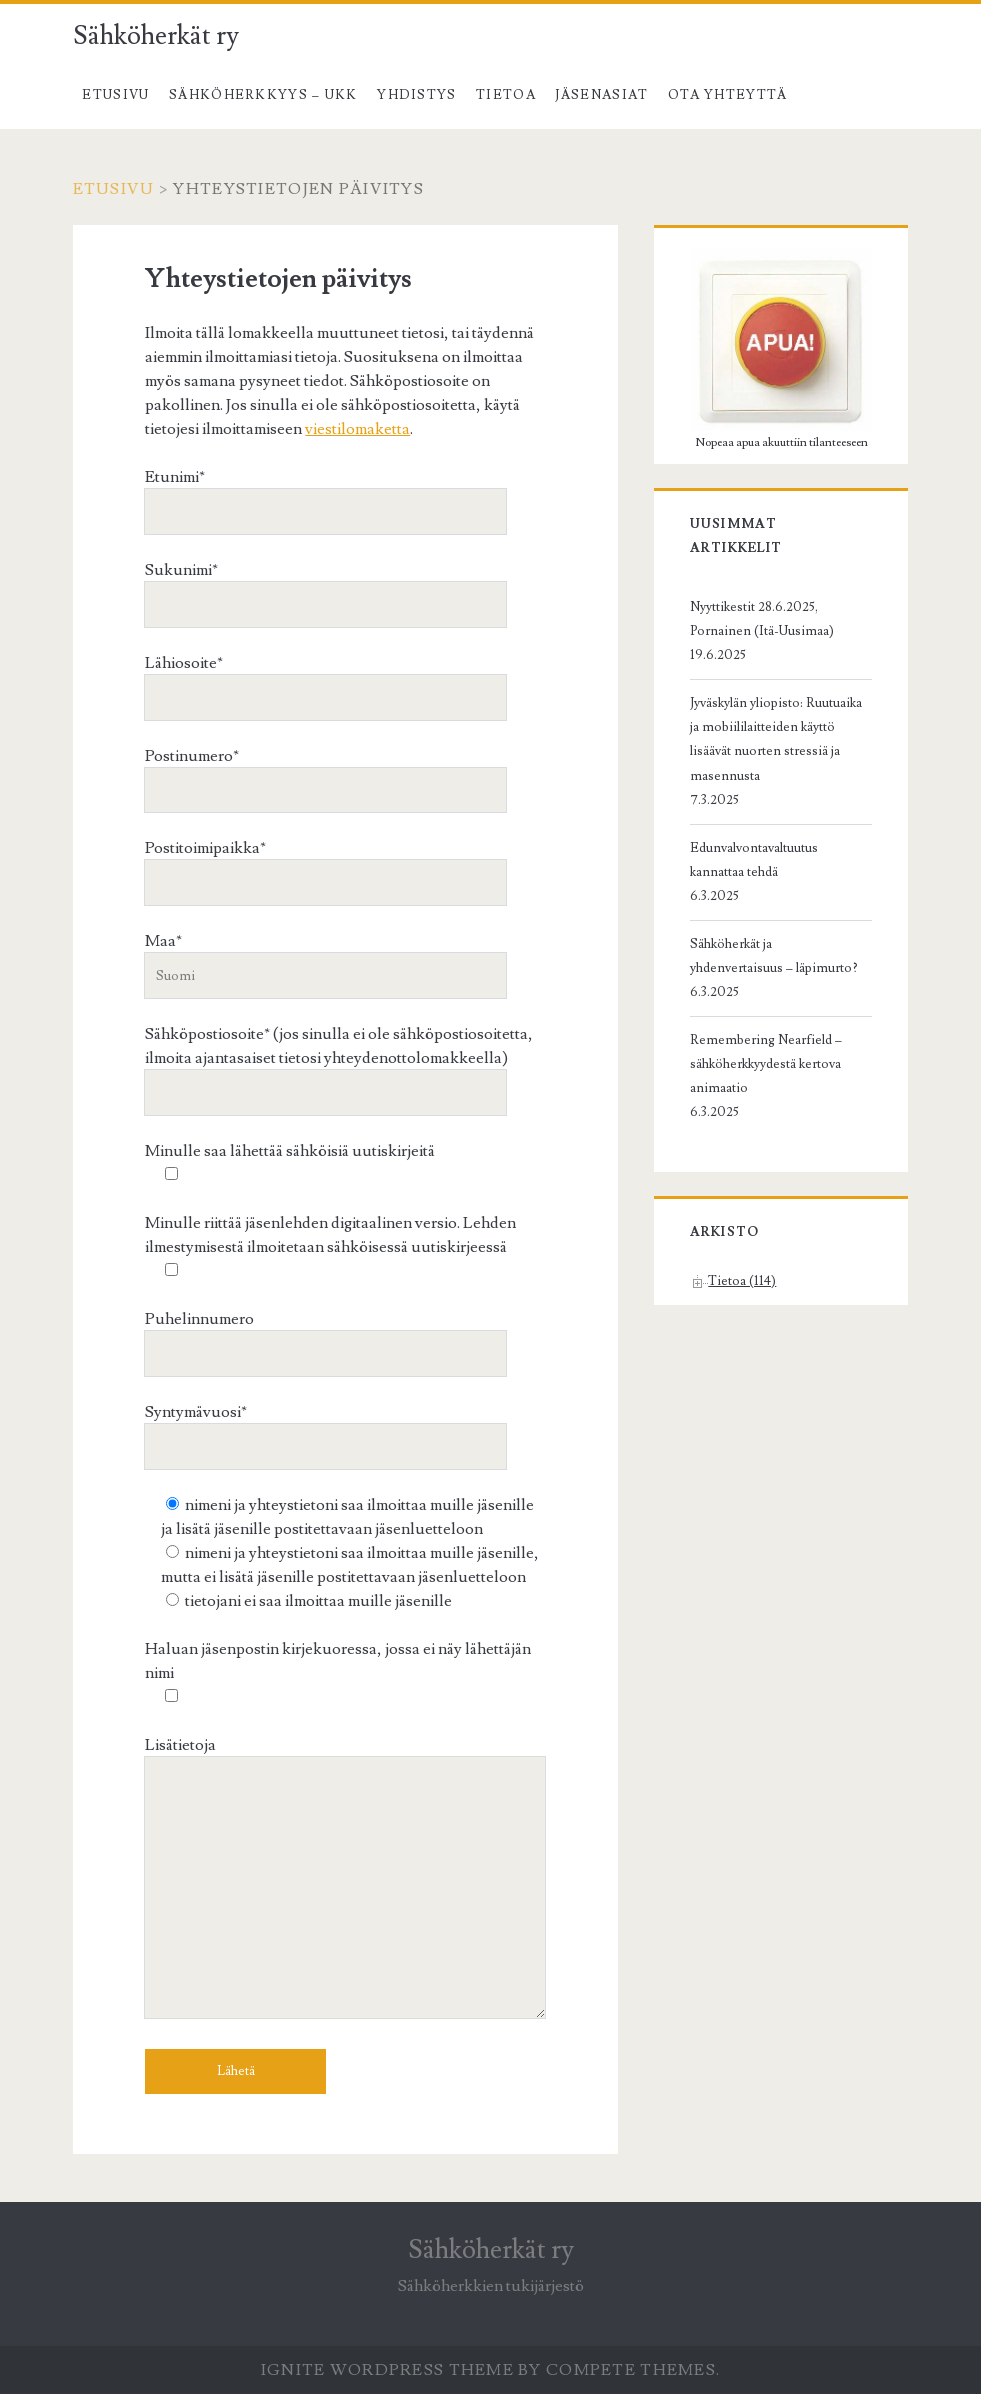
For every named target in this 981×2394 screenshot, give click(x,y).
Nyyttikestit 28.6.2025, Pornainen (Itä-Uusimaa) (762, 619)
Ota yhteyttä (728, 95)
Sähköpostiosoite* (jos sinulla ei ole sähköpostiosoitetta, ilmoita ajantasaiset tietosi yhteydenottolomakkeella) (339, 1062)
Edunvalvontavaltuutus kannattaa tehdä (754, 860)
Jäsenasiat (601, 95)
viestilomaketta (357, 429)
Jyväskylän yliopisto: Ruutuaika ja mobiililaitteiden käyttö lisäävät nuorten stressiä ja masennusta (776, 739)
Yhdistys (416, 95)
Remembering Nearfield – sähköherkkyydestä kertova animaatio (766, 1064)
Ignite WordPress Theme (387, 2370)
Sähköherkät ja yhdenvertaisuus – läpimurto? (774, 956)
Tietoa (506, 95)
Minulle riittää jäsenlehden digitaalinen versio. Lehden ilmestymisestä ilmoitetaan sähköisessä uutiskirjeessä (330, 1247)
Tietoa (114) (742, 1281)
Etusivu (115, 95)
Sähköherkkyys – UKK (263, 95)
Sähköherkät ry (156, 36)
